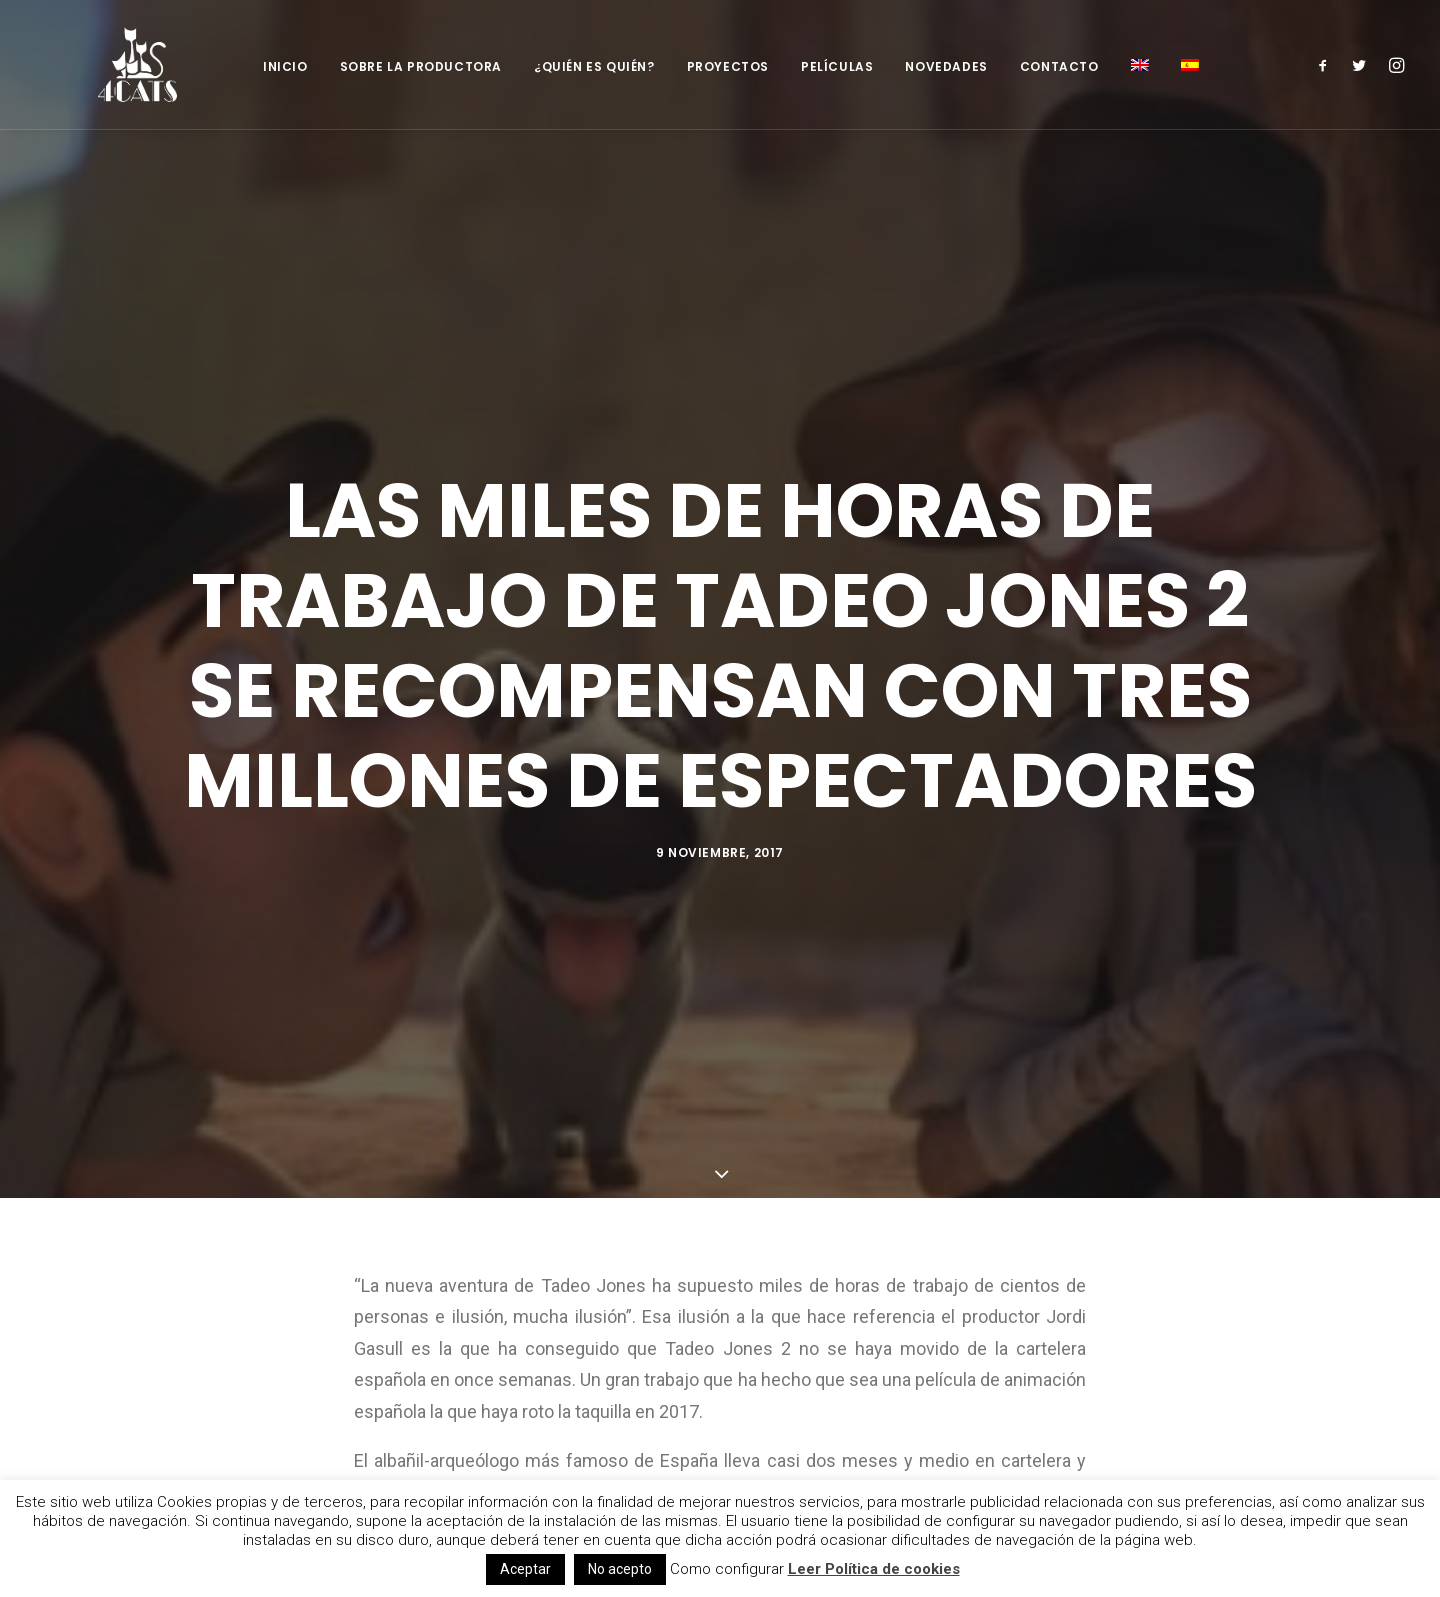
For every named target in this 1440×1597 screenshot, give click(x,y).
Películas (837, 66)
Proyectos (728, 66)
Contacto (1059, 66)
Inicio (285, 66)
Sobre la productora (421, 66)
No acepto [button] (620, 1569)
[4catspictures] (115, 64)
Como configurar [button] (727, 1569)
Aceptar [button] (525, 1569)
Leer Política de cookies (874, 1569)
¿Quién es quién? (594, 66)
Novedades (946, 66)
